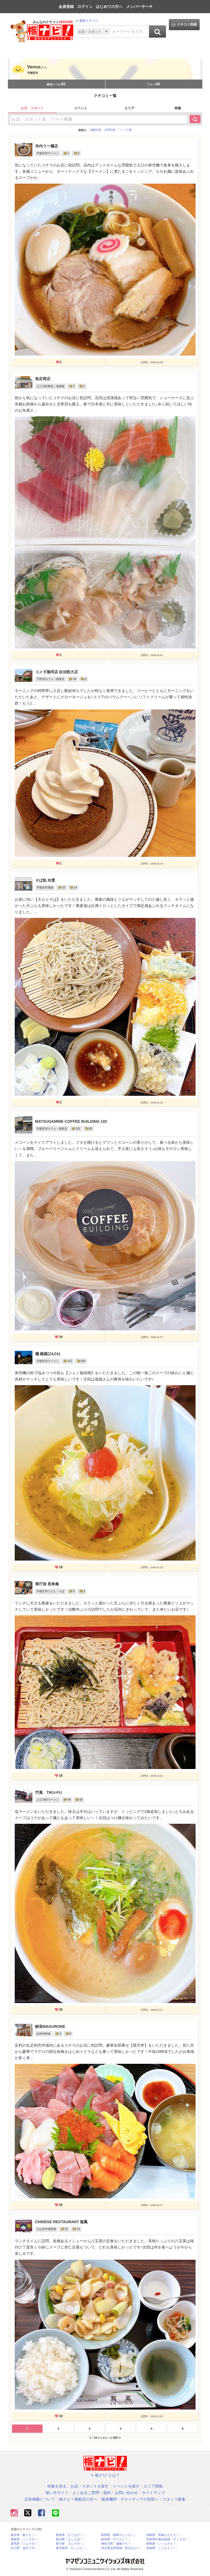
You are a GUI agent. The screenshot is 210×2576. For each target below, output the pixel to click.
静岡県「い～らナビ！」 (162, 2543)
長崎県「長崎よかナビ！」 (164, 2534)
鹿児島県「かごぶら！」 (72, 2548)
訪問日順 (110, 129)
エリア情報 (153, 2486)
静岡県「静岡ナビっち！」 (119, 2534)
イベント (80, 108)
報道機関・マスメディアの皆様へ (130, 2499)
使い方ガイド (56, 2492)
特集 (178, 108)
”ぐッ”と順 (125, 129)
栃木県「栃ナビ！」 (24, 2534)
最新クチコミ (87, 21)
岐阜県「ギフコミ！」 (116, 2539)
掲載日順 (95, 129)
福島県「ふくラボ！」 (26, 2539)
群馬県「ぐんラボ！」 (26, 2543)
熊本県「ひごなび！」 (71, 2534)
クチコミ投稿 (184, 25)
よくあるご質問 (85, 2492)
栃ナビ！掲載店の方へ (78, 2499)
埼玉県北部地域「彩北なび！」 (122, 2548)
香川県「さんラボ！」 (71, 2543)
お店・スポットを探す (90, 2486)
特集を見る (56, 2486)
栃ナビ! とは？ (105, 2475)
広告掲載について (40, 2499)
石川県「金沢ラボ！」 (26, 2548)
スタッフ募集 (174, 2499)
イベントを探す (126, 2486)
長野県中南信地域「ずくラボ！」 (168, 2539)
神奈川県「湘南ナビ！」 (117, 2543)
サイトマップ (153, 2492)
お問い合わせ (126, 2492)
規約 (107, 2492)
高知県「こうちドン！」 (162, 2548)
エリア (129, 108)
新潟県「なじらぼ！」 (71, 2539)
